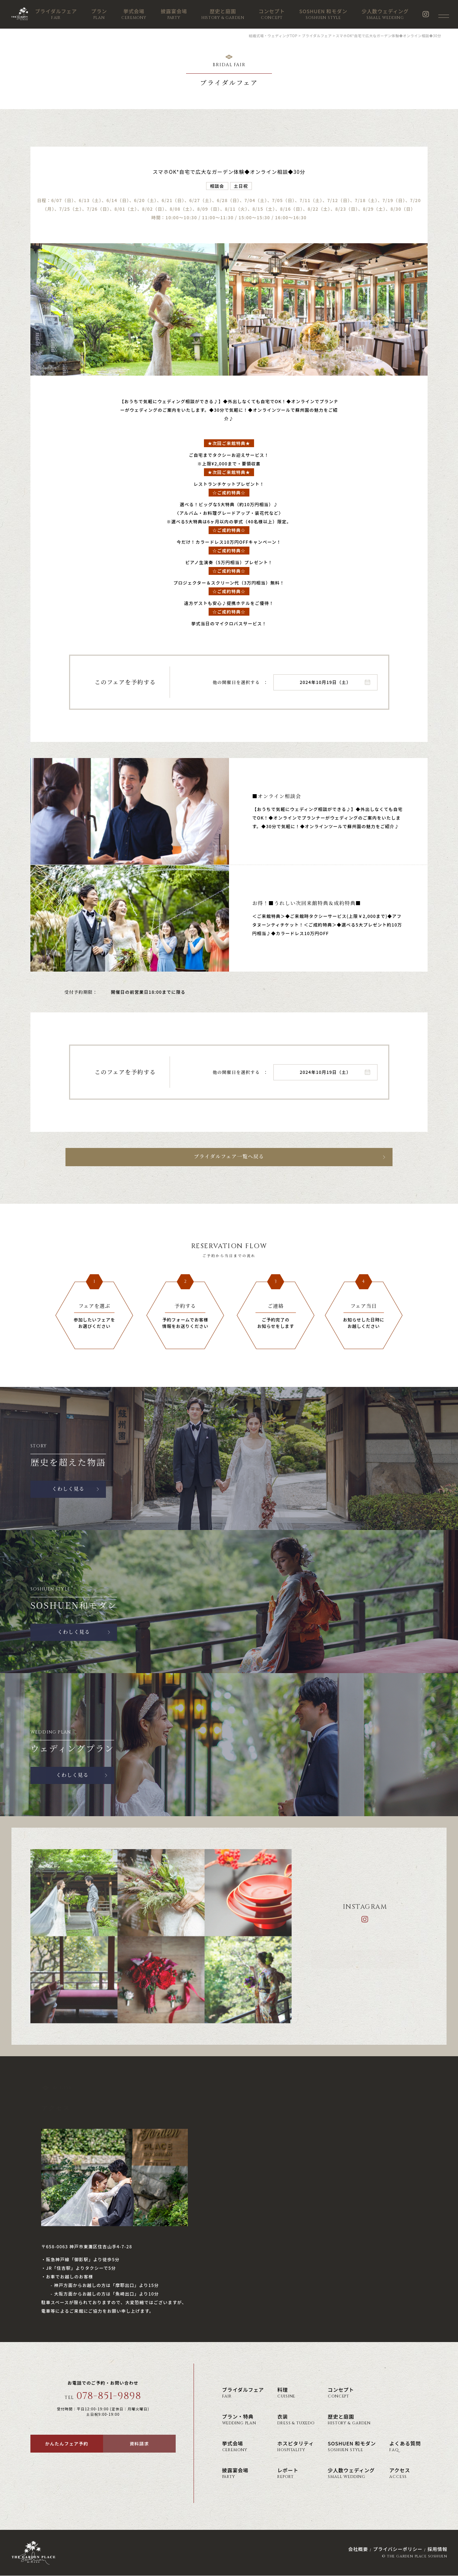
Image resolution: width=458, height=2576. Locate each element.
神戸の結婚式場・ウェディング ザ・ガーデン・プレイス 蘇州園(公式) (26, 14)
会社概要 (358, 2549)
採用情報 (437, 2549)
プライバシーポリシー (398, 2549)
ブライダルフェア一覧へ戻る (229, 1157)
